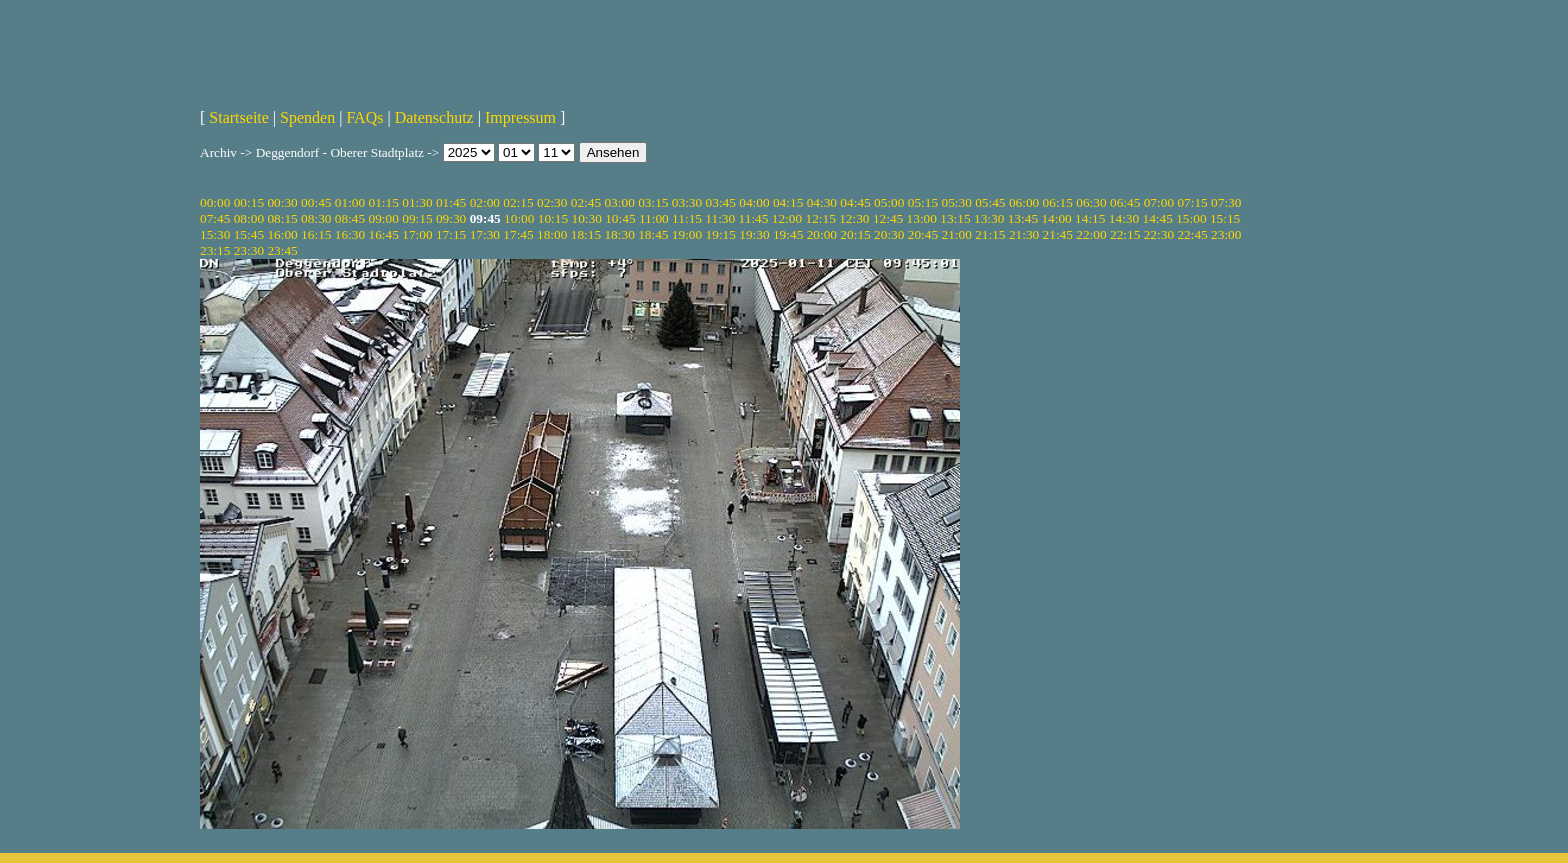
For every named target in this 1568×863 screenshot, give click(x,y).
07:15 (1192, 202)
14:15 (1090, 218)
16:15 (316, 234)
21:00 (956, 234)
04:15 (788, 202)
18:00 (552, 234)
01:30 (417, 202)
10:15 (553, 218)
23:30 (249, 250)
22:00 (1091, 234)
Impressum (520, 117)
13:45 (1023, 218)
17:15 (451, 234)
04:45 (855, 202)
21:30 (1024, 234)
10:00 (519, 218)
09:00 (384, 218)
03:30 (687, 202)
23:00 (1226, 234)
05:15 (923, 202)
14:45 (1158, 218)
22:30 (1159, 234)
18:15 (586, 234)
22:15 (1125, 234)
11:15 (687, 218)
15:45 (249, 234)
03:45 (721, 202)
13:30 (989, 218)
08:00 (249, 218)
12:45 (888, 218)
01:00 (350, 202)
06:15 (1058, 202)
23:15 (215, 250)
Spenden (307, 117)
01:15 (384, 202)
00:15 (249, 202)
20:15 (855, 234)
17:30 (485, 234)
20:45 (923, 234)
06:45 (1125, 202)
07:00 (1159, 202)
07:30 (1226, 202)
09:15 (417, 218)
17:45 (518, 234)
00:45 (316, 202)
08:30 (316, 218)
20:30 (889, 234)
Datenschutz (434, 117)
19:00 (687, 234)
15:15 (1225, 218)
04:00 (754, 202)
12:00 (787, 218)
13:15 (955, 218)
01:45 (451, 202)
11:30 (720, 218)
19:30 (754, 234)
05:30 (956, 202)
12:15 (820, 218)
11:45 (754, 218)
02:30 (552, 202)
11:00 (654, 218)
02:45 (586, 202)
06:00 (1024, 202)
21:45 (1058, 234)
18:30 (619, 234)
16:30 (350, 234)
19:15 (721, 234)
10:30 (586, 218)
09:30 (451, 218)
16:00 (282, 234)
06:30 (1091, 202)
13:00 (922, 218)
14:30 (1124, 218)
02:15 (518, 202)
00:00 (215, 202)
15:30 (215, 234)
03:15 (653, 202)
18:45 (653, 234)
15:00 (1191, 218)
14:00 (1056, 218)
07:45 (215, 218)
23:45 (282, 250)
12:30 (854, 218)
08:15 (282, 218)
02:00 (485, 202)
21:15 (990, 234)
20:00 (822, 234)
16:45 (384, 234)
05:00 (889, 202)
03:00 (619, 202)
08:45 (350, 218)
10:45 (620, 218)
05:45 (990, 202)
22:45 (1192, 234)
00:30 (282, 202)
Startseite (239, 117)
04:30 (822, 202)
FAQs (364, 117)
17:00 (417, 234)
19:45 (788, 234)
